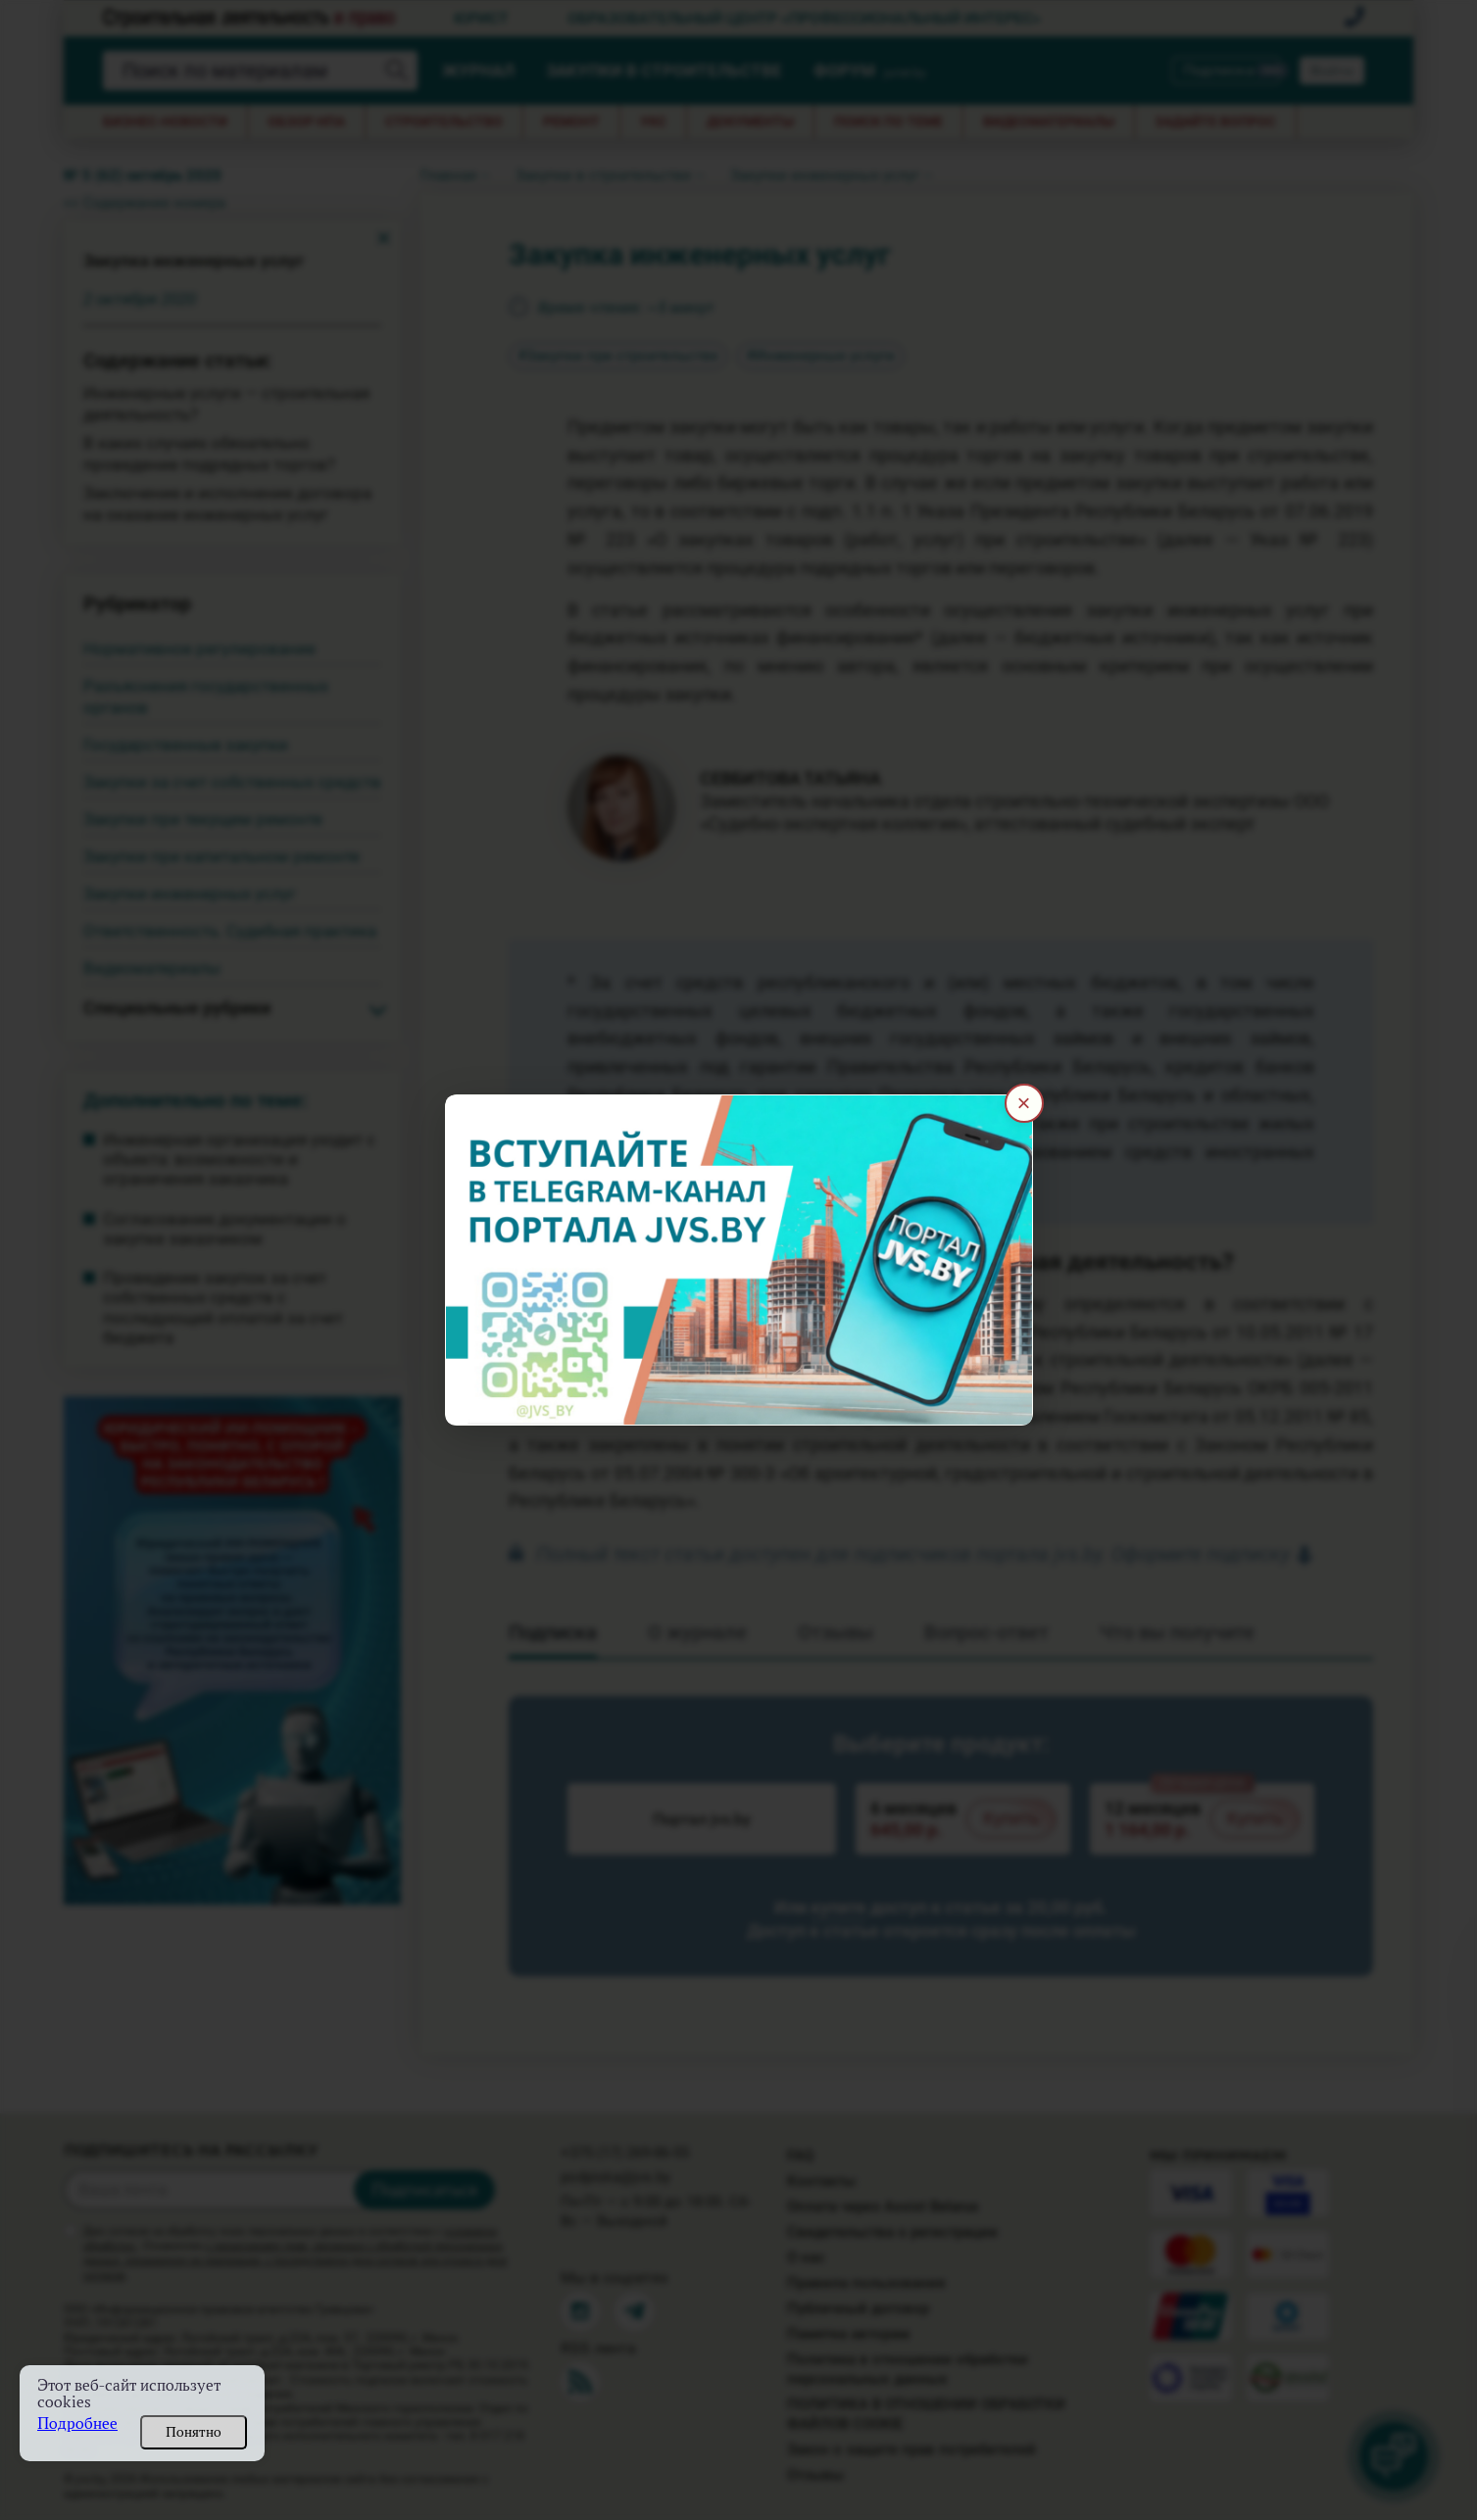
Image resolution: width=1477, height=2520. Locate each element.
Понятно (194, 2432)
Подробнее (77, 2423)
